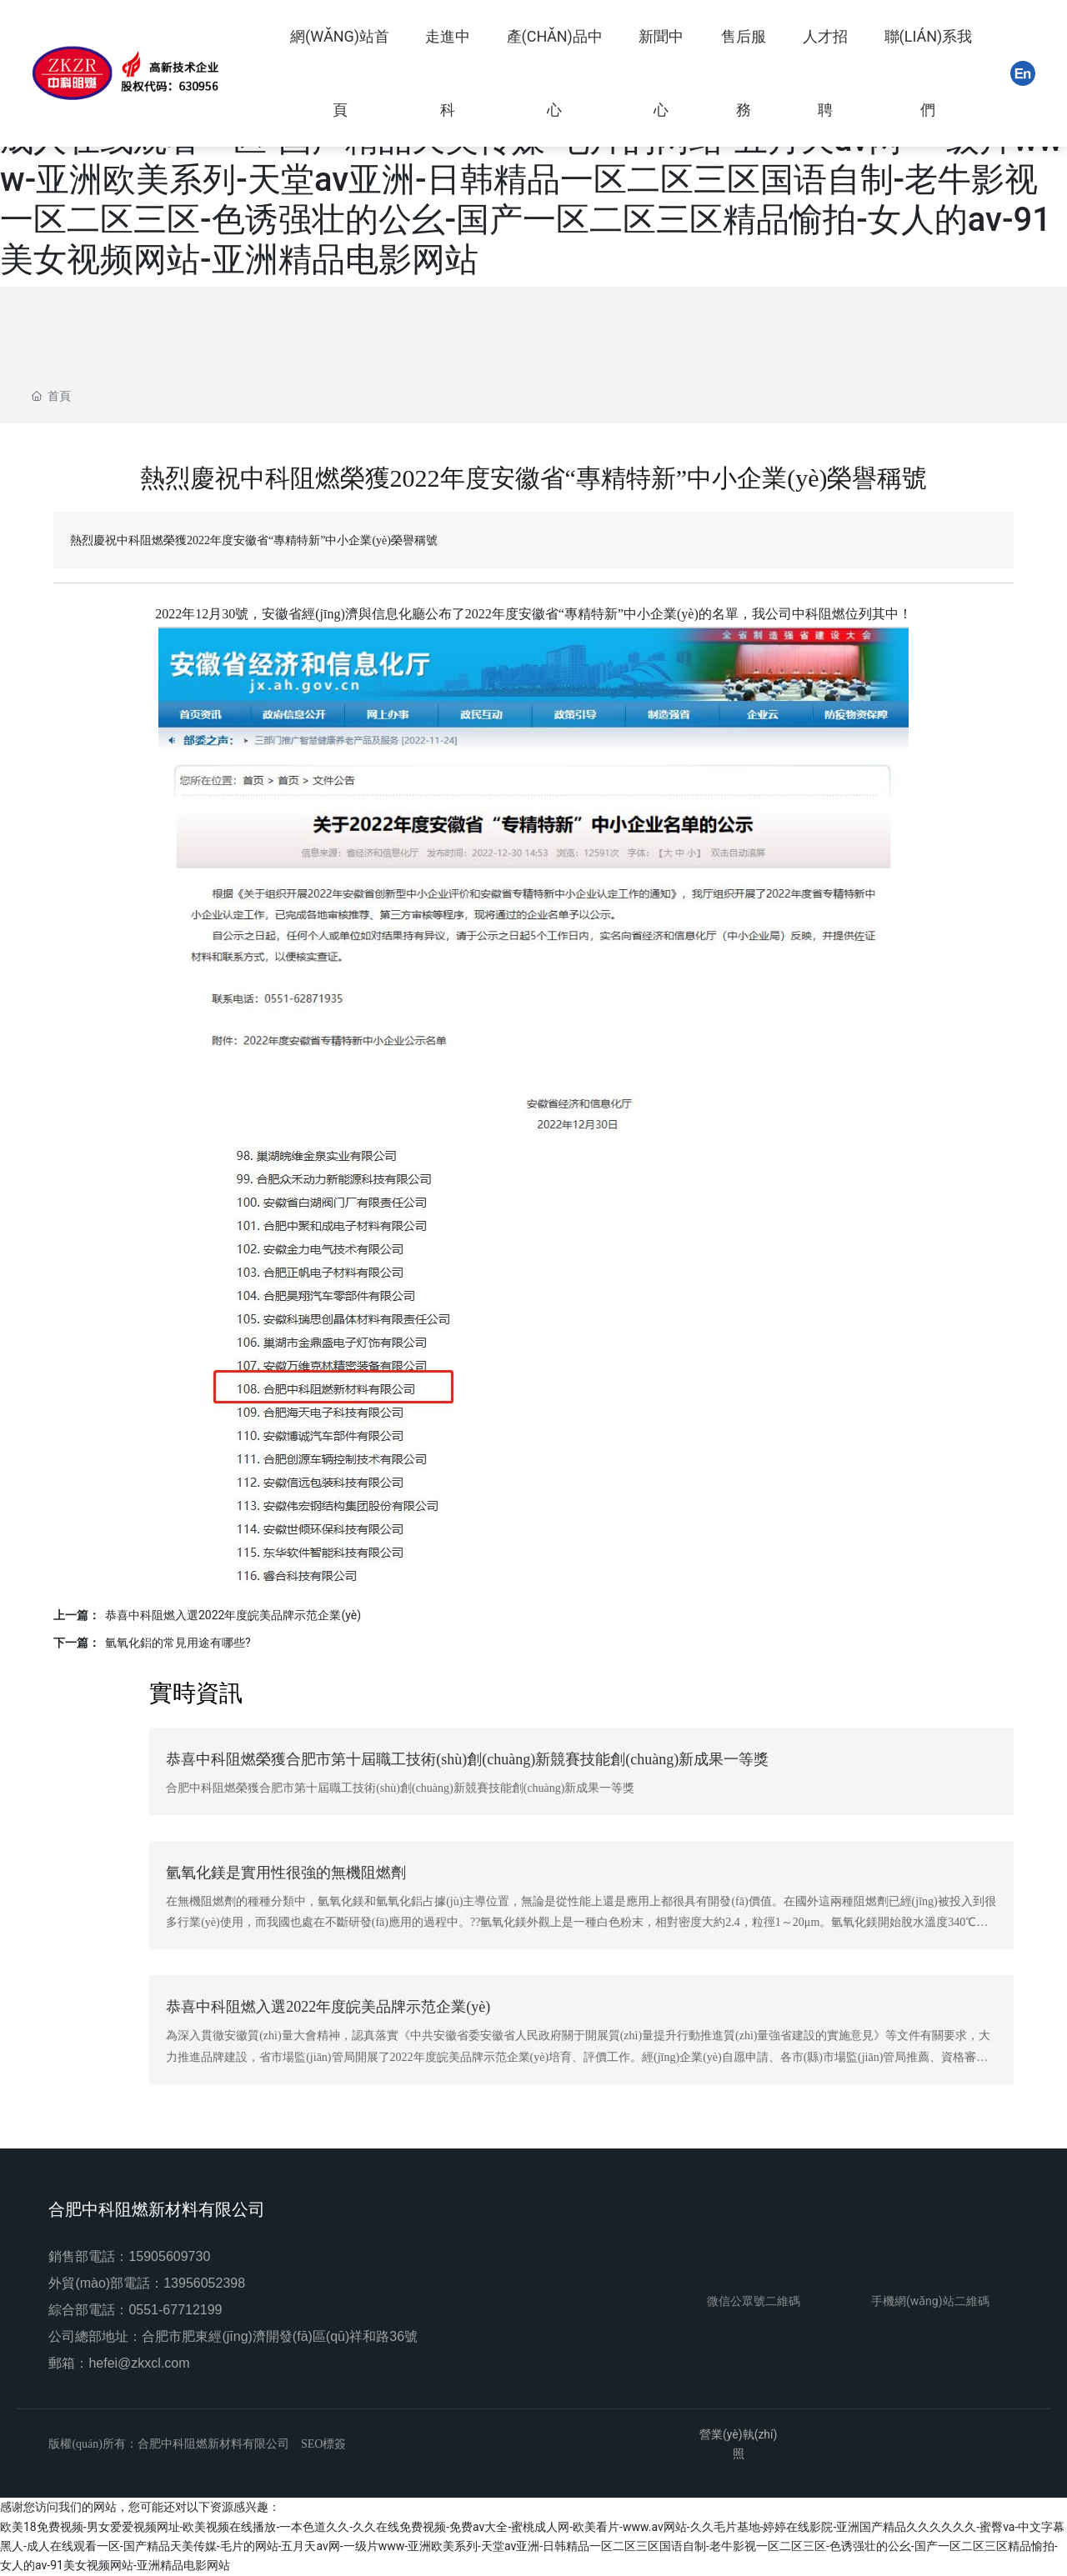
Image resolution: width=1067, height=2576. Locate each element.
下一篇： (76, 1642)
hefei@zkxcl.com (138, 2363)
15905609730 (169, 2256)
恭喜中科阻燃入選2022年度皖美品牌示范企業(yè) (233, 1615)
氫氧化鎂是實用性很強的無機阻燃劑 (286, 1872)
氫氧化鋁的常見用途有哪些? (178, 1642)
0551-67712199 (175, 2310)
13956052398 (204, 2283)
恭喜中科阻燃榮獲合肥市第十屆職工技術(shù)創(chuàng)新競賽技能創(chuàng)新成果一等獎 (467, 1759)
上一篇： (76, 1615)
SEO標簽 (323, 2444)
